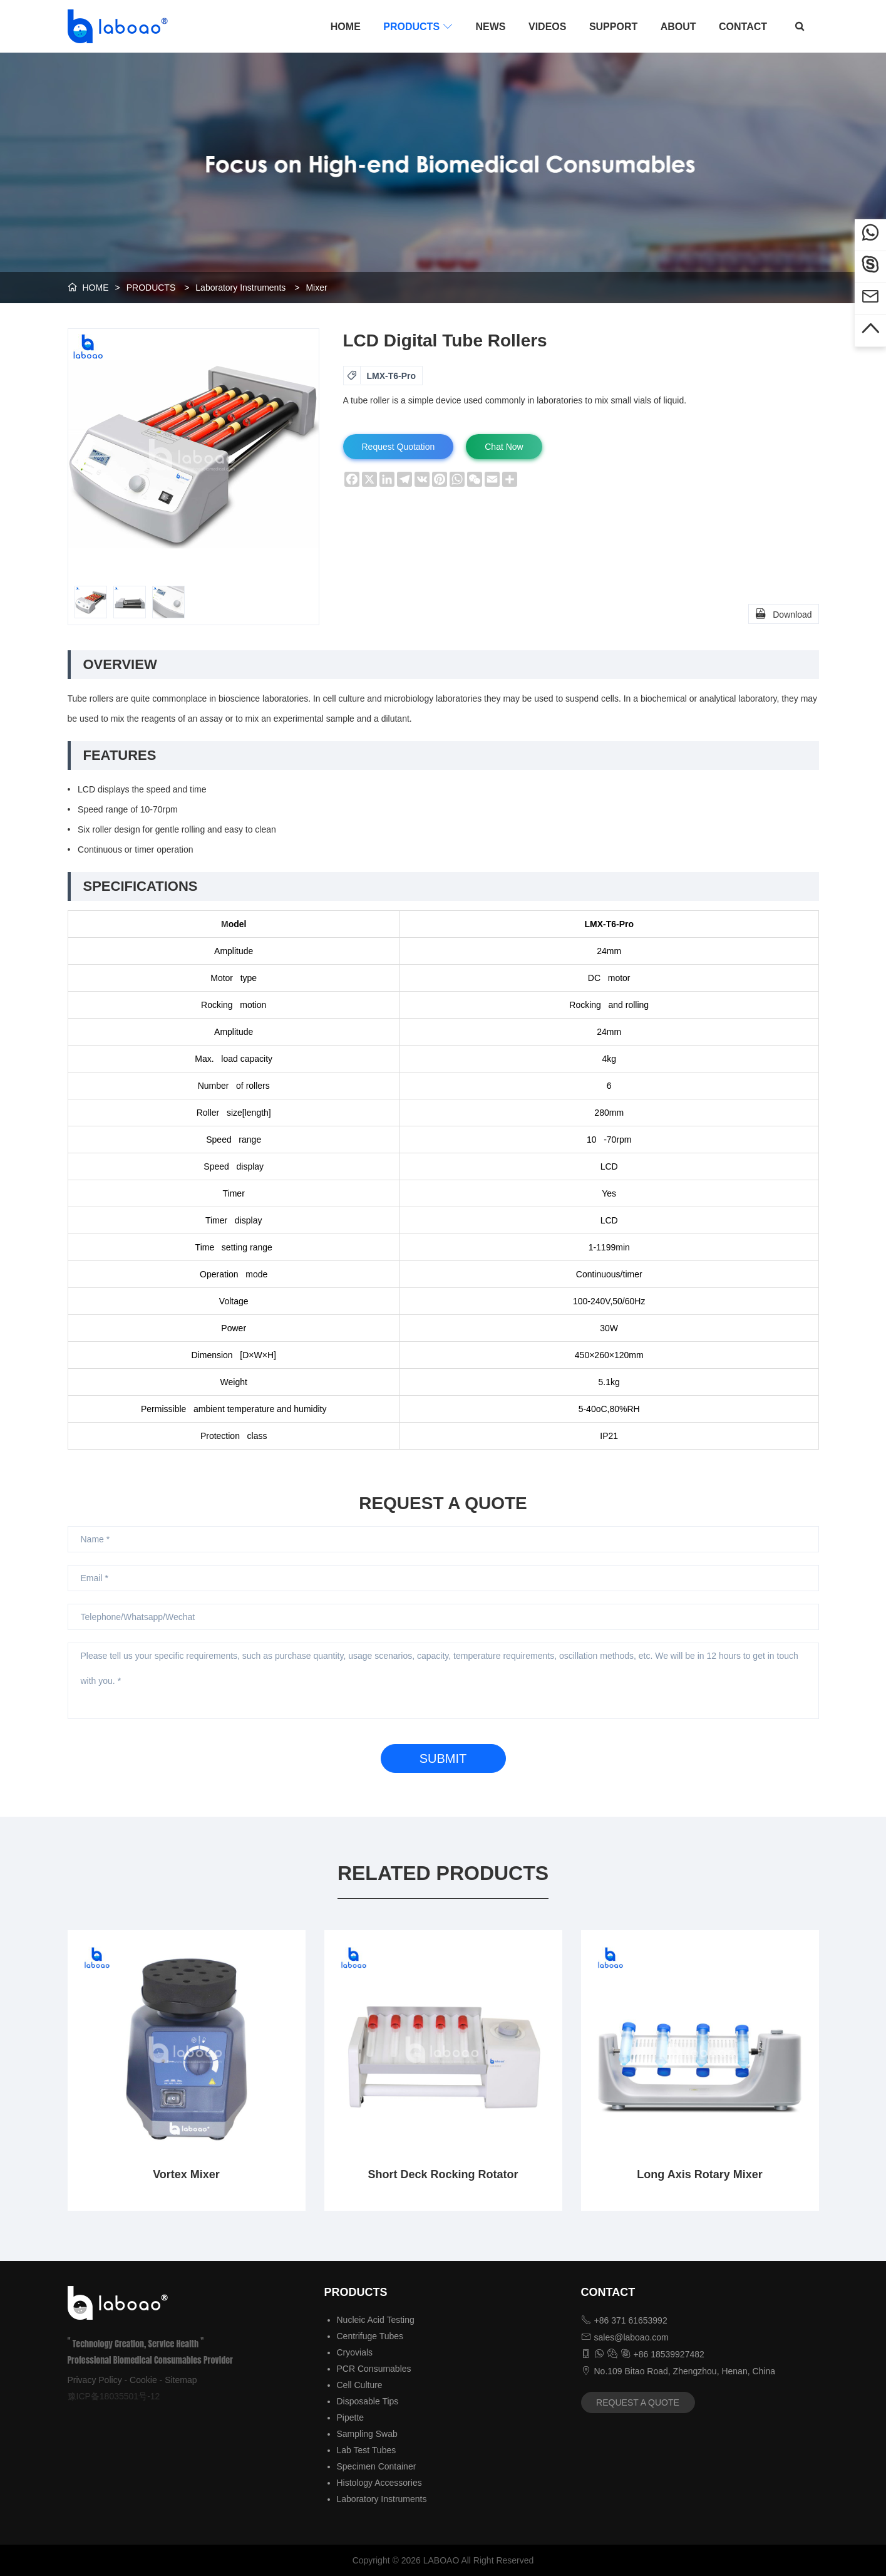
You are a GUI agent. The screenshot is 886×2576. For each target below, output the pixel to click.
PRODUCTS (418, 26)
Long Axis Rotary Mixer (699, 2174)
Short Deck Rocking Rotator (443, 2174)
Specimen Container (376, 2466)
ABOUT (678, 26)
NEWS (491, 26)
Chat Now (504, 447)
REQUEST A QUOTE (637, 2402)
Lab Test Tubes (366, 2450)
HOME (346, 26)
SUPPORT (613, 26)
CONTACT (743, 26)
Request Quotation (398, 447)
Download (783, 613)
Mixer (316, 288)
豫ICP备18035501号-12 (114, 2396)
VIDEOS (547, 26)
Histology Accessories (379, 2483)
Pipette (350, 2417)
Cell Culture (360, 2385)
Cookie (143, 2380)
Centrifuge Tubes (370, 2336)
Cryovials (355, 2352)
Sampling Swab (367, 2434)
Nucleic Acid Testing (376, 2320)
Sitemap (181, 2380)
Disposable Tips (368, 2401)
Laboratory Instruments (240, 288)
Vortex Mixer (186, 2174)
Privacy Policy (95, 2380)
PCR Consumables (374, 2369)
